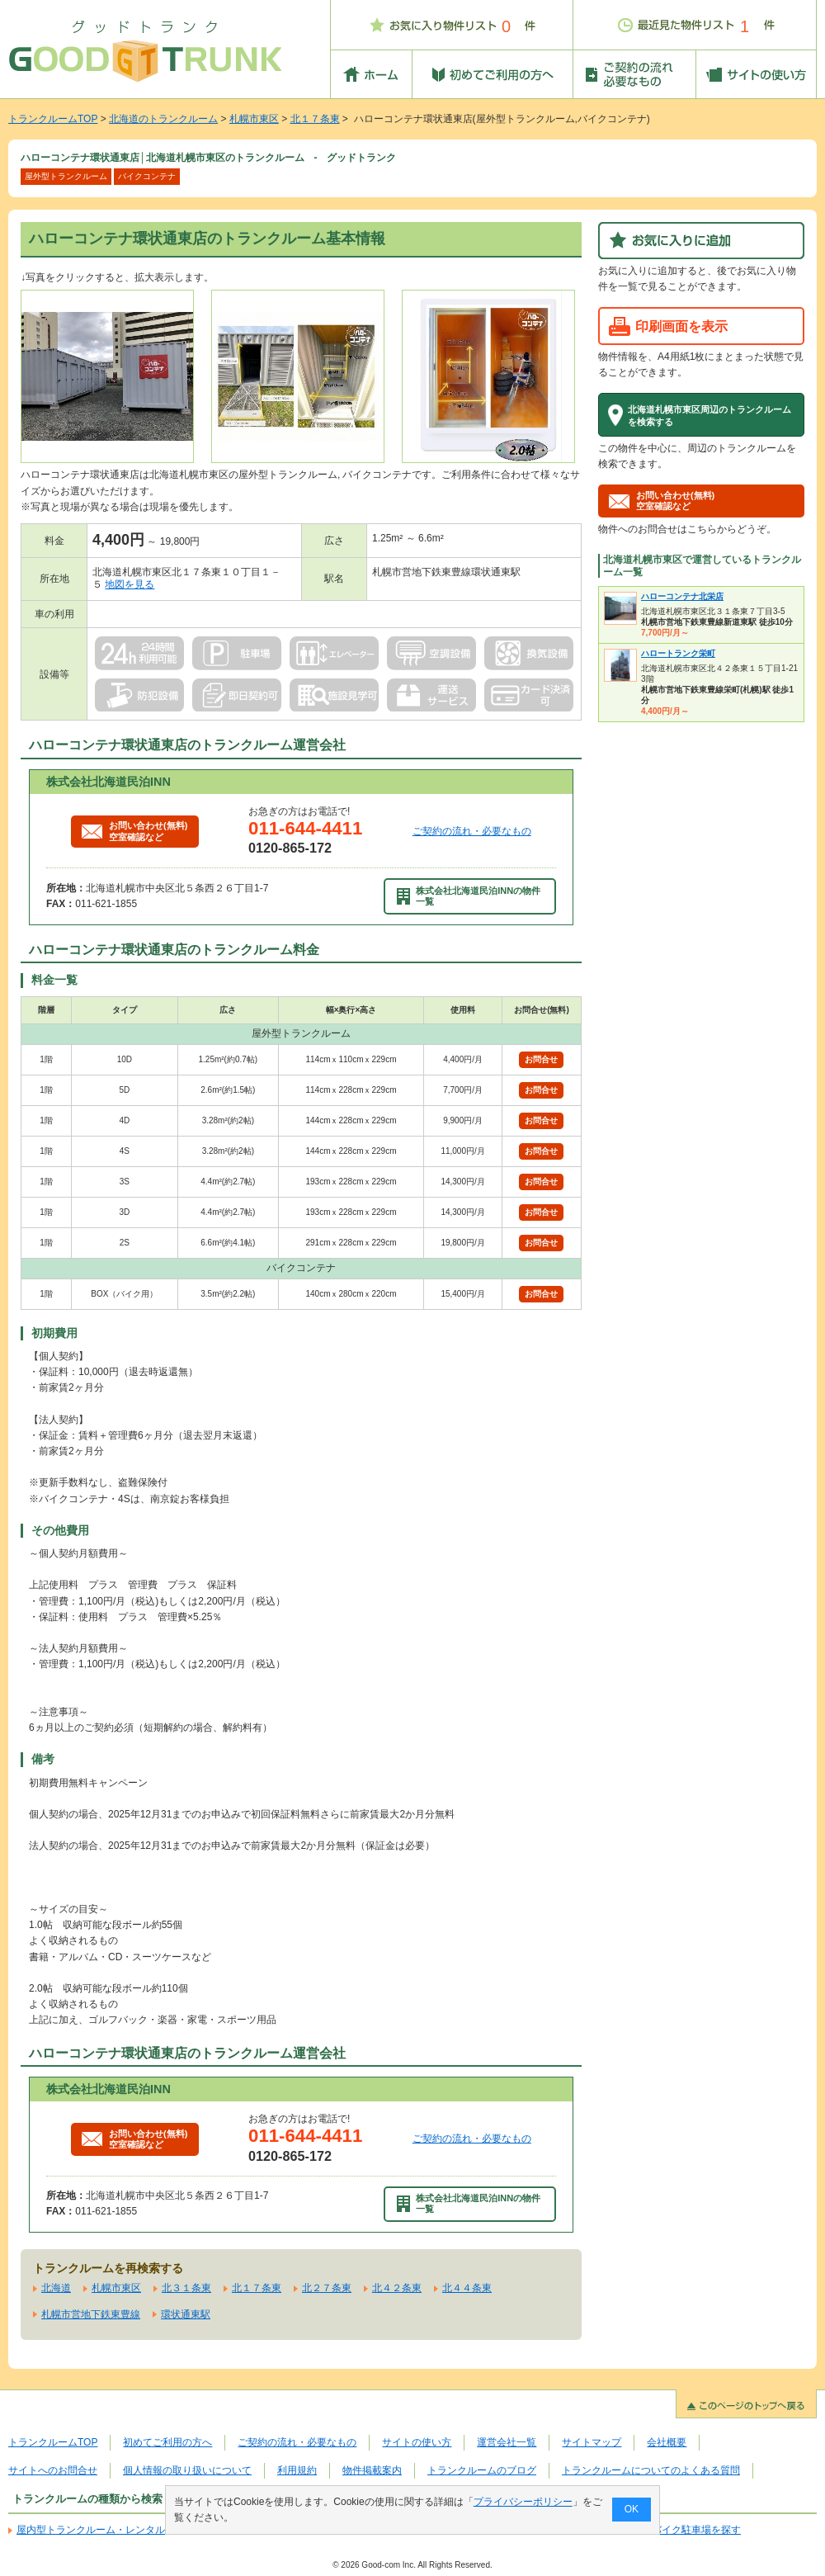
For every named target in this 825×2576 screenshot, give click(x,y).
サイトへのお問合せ (52, 2470)
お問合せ (541, 1059)
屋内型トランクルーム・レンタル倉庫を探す (115, 2530)
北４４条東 (467, 2288)
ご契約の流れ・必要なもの (471, 831)
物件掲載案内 (372, 2470)
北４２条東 (397, 2288)
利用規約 (297, 2470)
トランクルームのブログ (481, 2470)
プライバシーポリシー (523, 2501)
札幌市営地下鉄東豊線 (90, 2314)
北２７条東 (326, 2288)
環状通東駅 (185, 2314)
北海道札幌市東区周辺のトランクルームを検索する (709, 415)
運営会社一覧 (506, 2442)
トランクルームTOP (52, 119)
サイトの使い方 (416, 2442)
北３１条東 (186, 2288)
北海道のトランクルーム (163, 119)
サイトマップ (591, 2442)
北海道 (56, 2288)
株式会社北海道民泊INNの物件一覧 (469, 896)
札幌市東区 (254, 119)
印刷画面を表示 (681, 326)
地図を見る (129, 584)
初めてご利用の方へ (167, 2442)
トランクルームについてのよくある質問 (651, 2470)
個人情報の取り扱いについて (187, 2470)
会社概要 (666, 2442)
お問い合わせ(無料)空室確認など (134, 830)
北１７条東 (315, 119)
